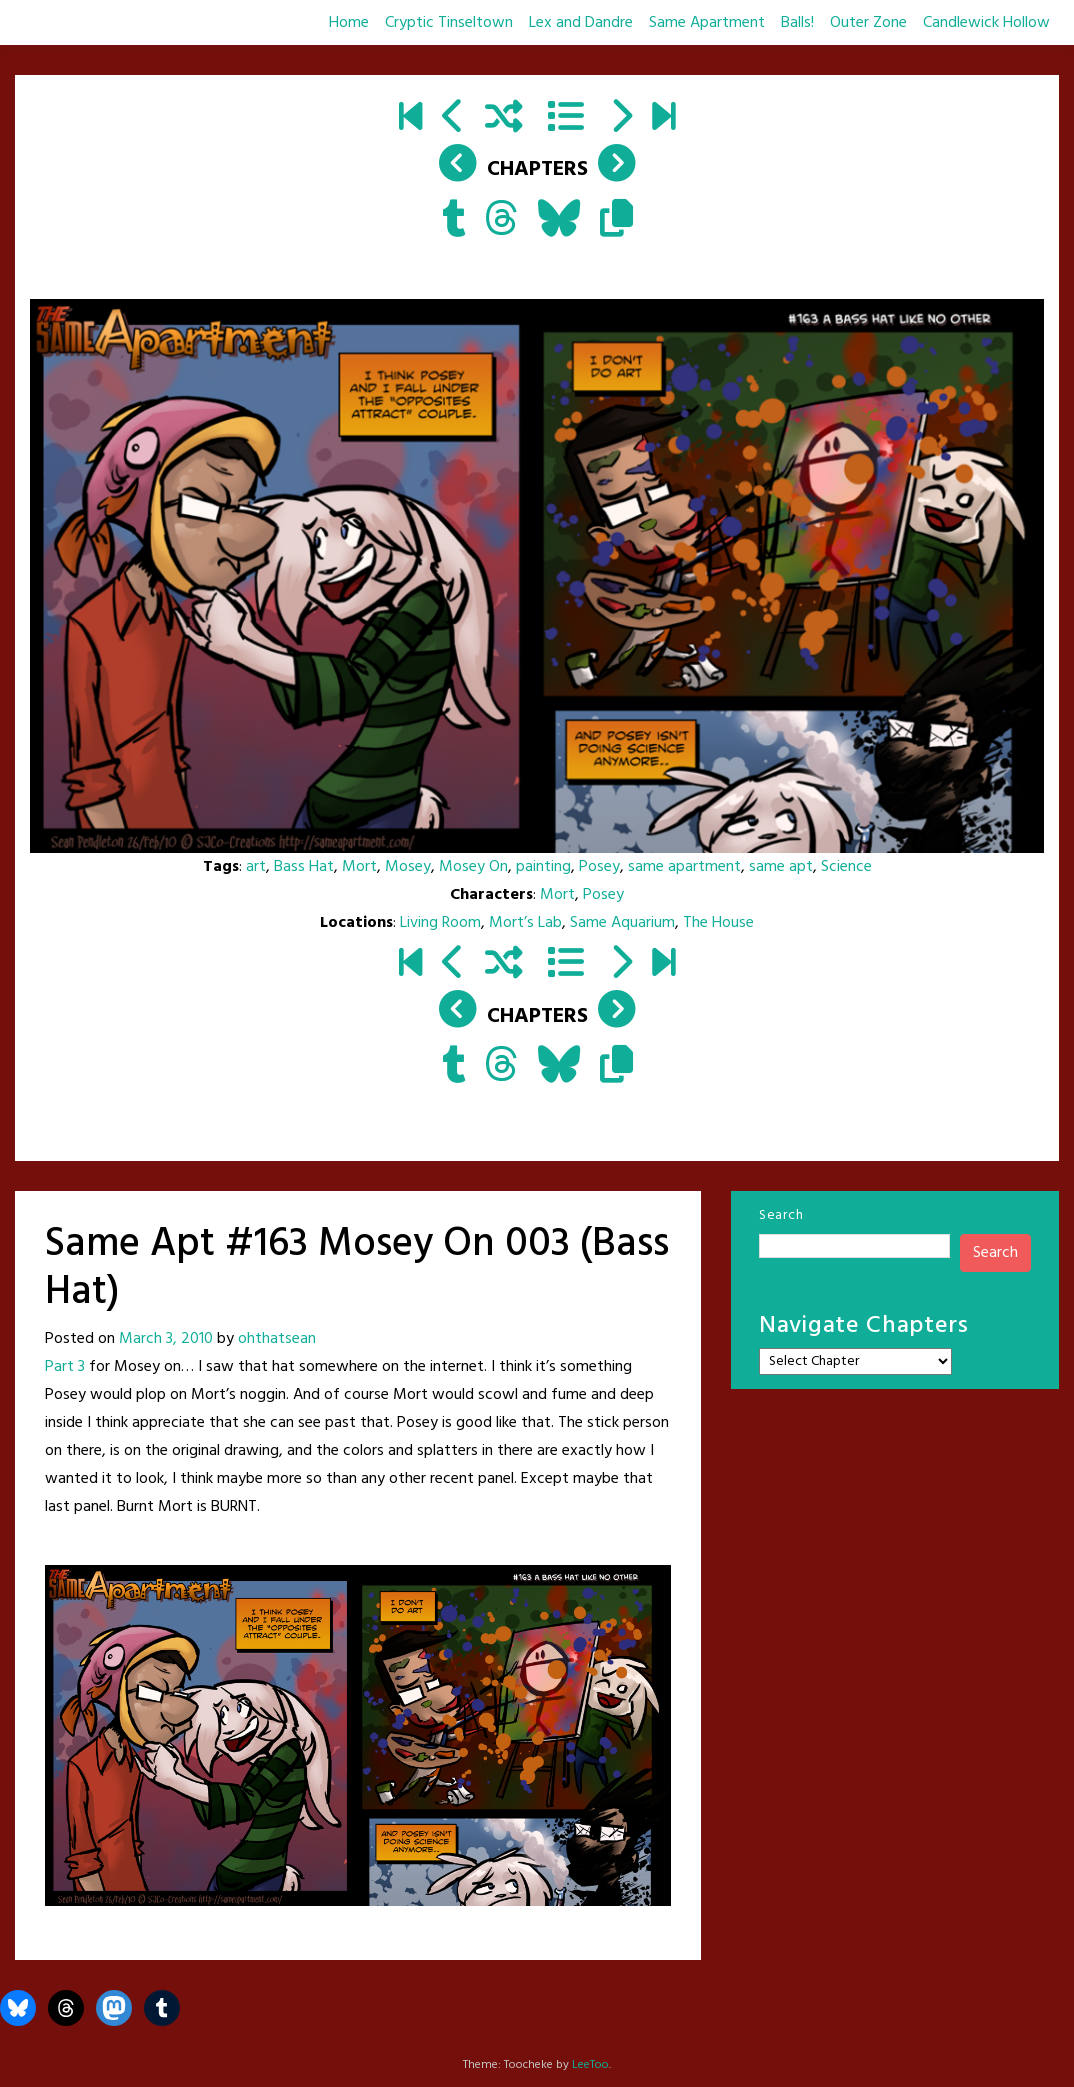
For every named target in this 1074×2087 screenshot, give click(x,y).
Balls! (797, 23)
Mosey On (473, 867)
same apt (781, 867)
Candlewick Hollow (986, 23)
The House (718, 923)
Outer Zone (868, 23)
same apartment (684, 867)
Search (781, 1215)
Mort (359, 867)
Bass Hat (304, 867)
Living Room (440, 923)
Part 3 (65, 1367)
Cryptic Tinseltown (449, 23)
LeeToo (590, 2065)
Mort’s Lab (525, 923)
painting (543, 867)
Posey (599, 867)
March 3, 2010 (166, 1339)
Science (846, 867)
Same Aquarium (622, 923)
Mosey (408, 867)
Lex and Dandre (581, 23)
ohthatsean (277, 1339)
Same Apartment (707, 23)
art (256, 867)
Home (349, 23)
